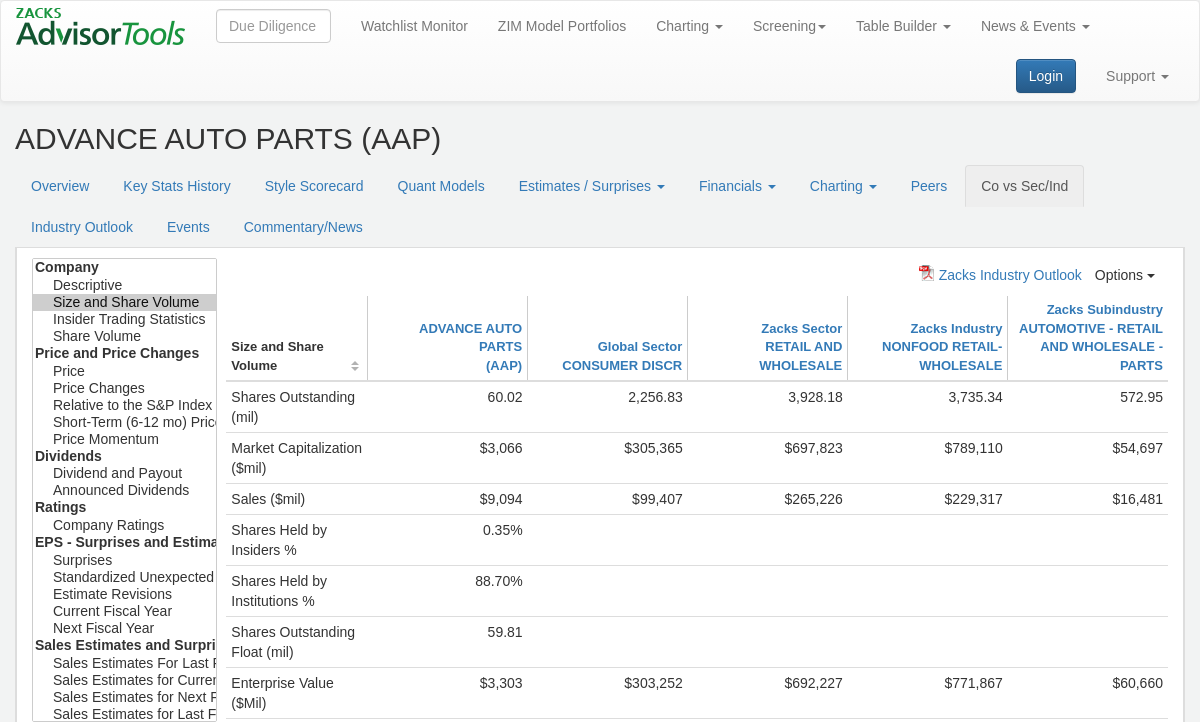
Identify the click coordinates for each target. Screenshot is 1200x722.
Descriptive (124, 285)
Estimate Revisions (124, 594)
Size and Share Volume (124, 302)
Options (1125, 275)
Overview (60, 186)
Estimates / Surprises (592, 186)
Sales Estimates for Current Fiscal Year (124, 680)
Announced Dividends (124, 490)
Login (1046, 76)
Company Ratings (124, 525)
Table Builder (903, 26)
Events (188, 227)
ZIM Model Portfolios (562, 26)
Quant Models (441, 186)
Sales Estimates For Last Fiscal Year (124, 663)
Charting (689, 26)
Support (1137, 76)
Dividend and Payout (124, 473)
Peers (929, 186)
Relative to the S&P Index (124, 405)
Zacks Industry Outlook (1000, 274)
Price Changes (124, 388)
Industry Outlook (82, 227)
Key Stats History (176, 186)
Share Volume (124, 336)
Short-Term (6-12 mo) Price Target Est (124, 422)
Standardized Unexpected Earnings (124, 577)
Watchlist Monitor (414, 26)
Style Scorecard (314, 186)
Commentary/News (303, 227)
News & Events (1035, 26)
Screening (789, 26)
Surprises (124, 560)
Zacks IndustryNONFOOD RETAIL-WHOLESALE (942, 347)
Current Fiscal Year (124, 611)
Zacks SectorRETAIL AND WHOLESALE (800, 347)
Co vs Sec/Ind (1024, 186)
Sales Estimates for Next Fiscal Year (124, 697)
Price (124, 371)
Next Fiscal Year (124, 628)
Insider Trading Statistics (124, 319)
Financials (737, 186)
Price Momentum (124, 439)
